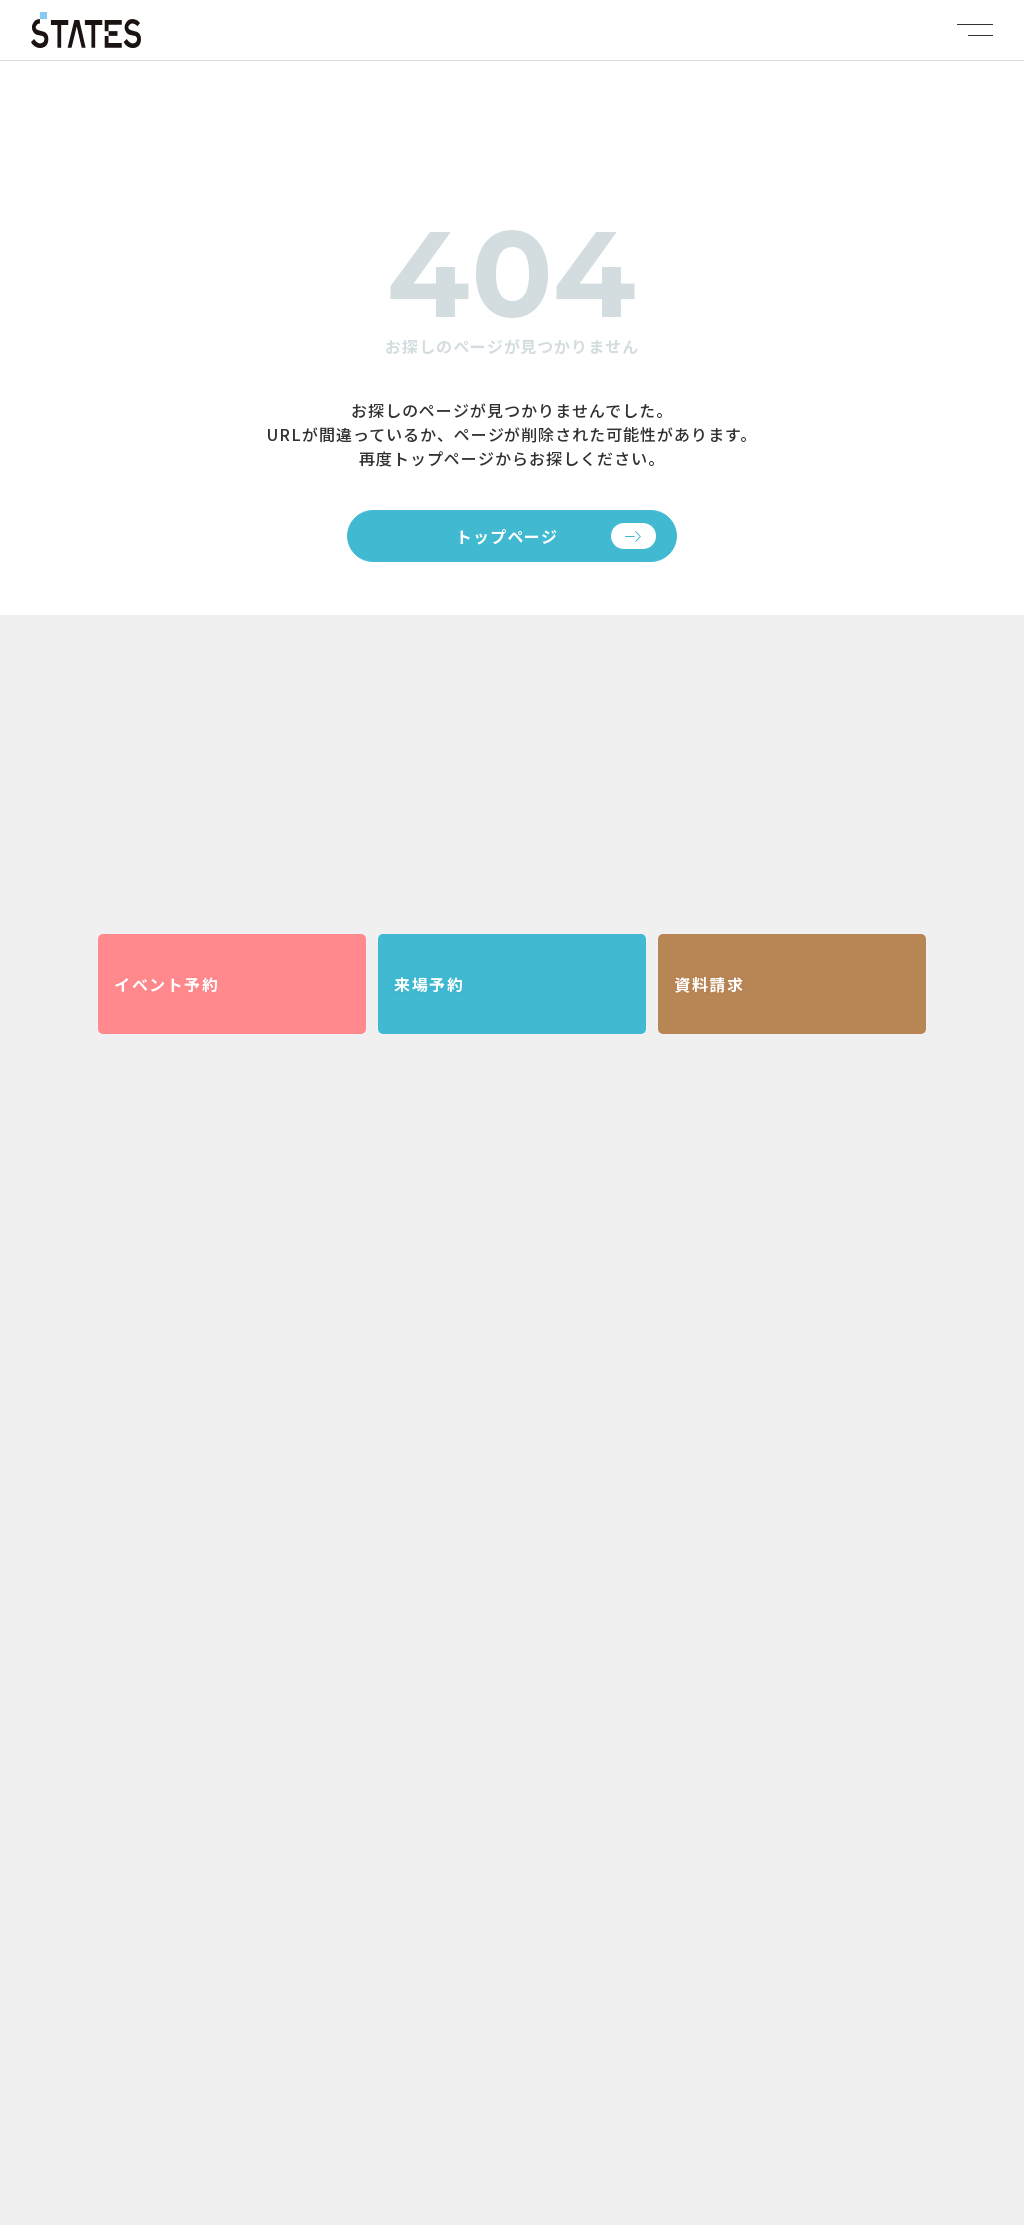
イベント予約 (167, 984)
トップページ (507, 536)
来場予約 (429, 984)
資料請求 (709, 984)
